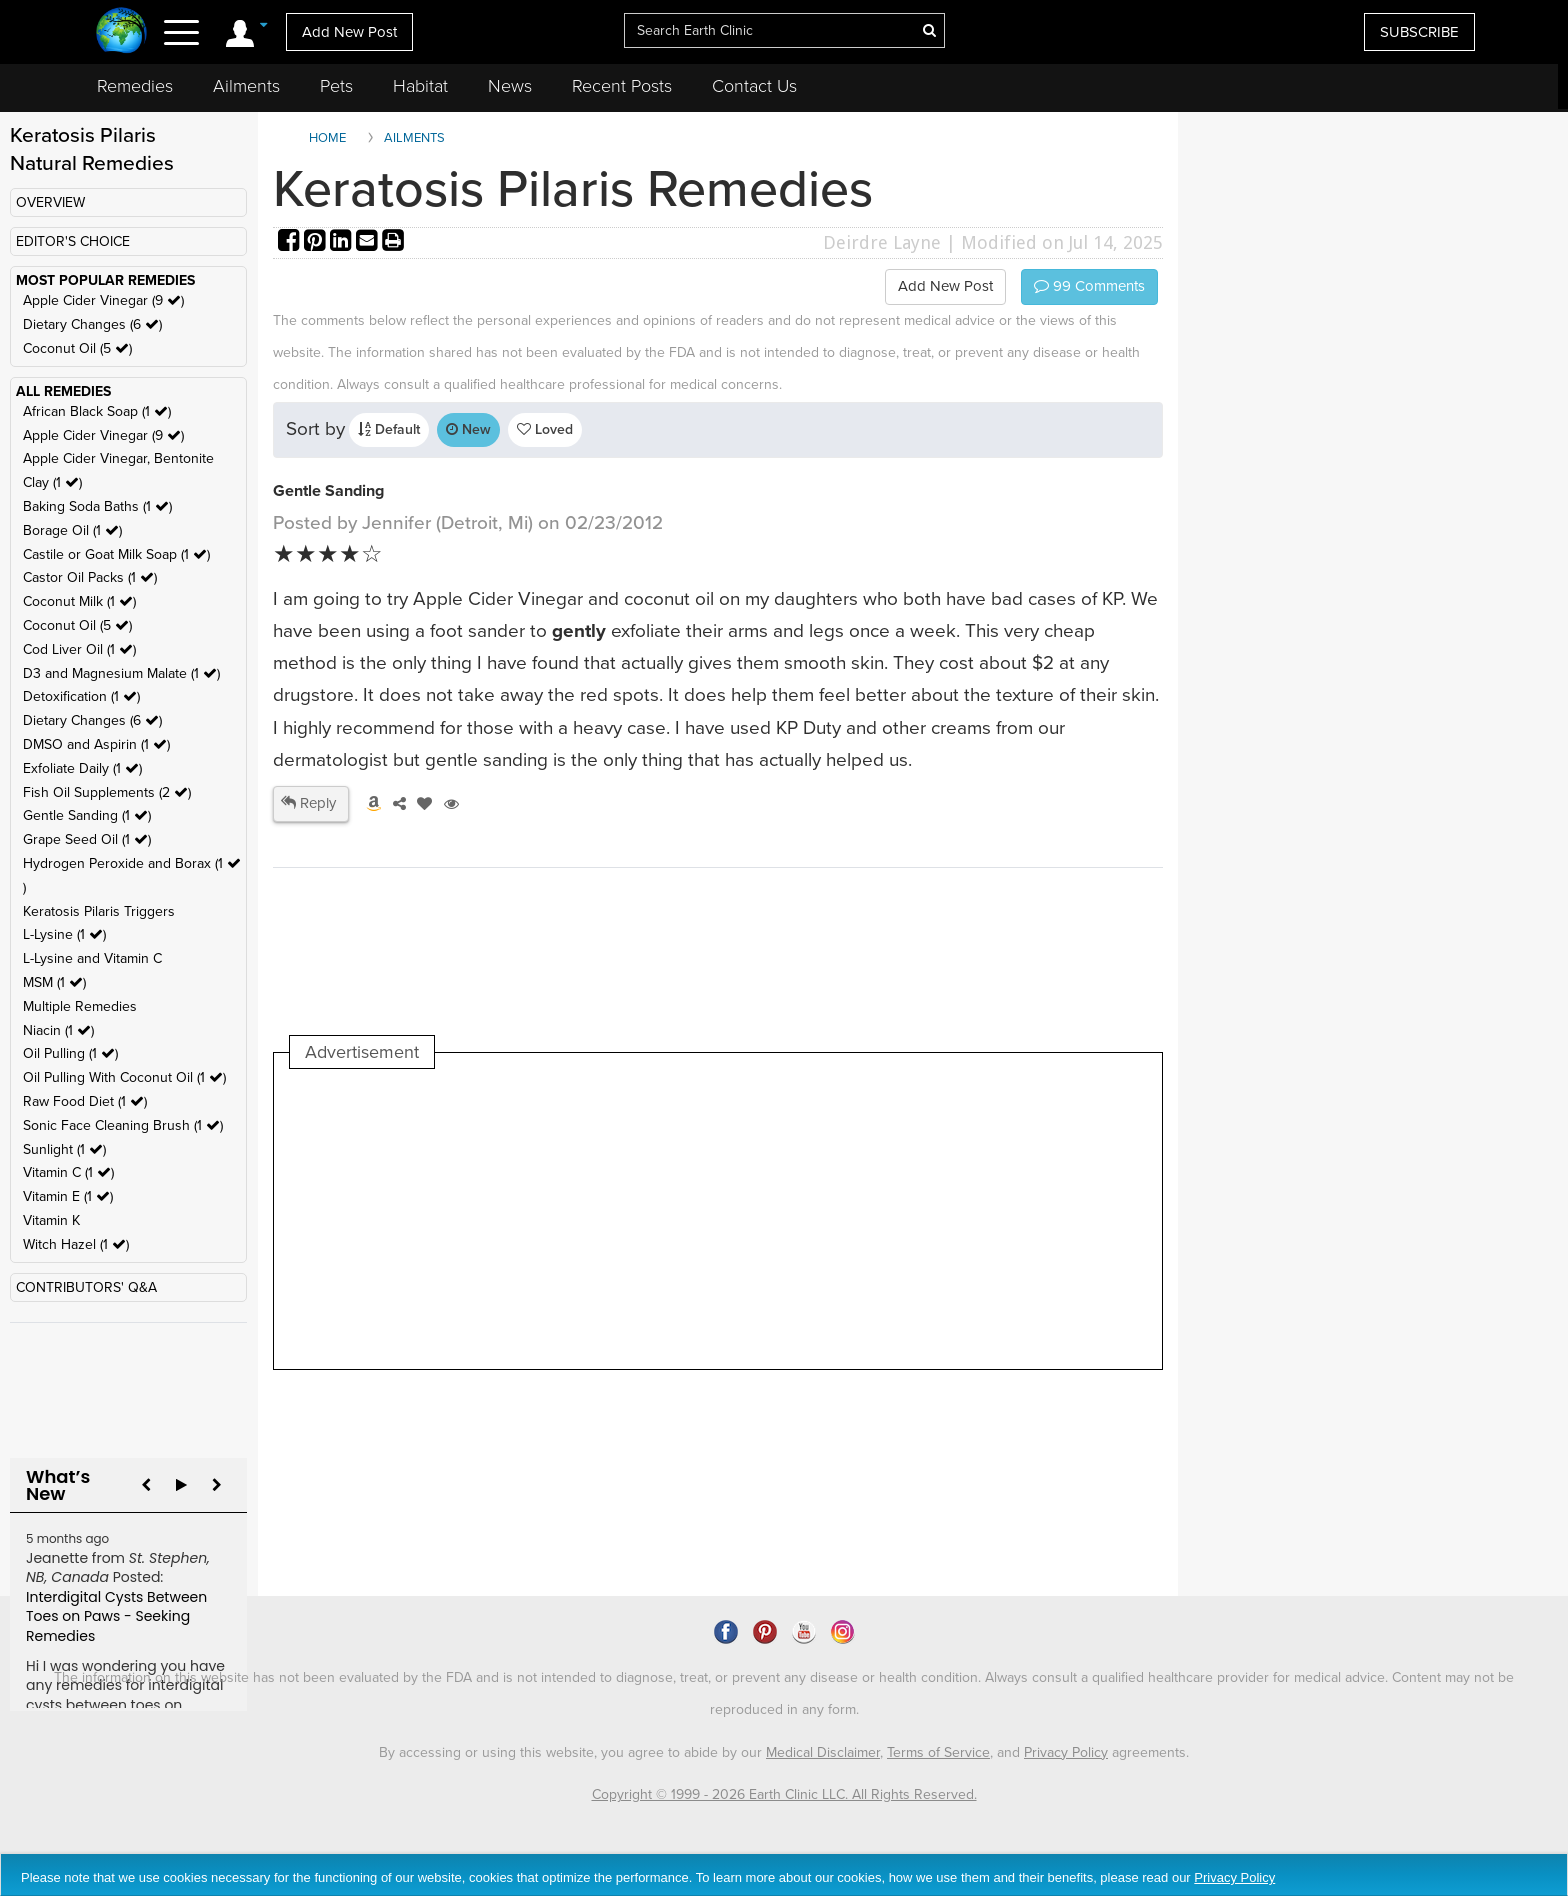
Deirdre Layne (882, 242)
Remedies (135, 86)
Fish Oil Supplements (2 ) (107, 792)
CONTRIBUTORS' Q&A (86, 1287)
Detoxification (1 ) (81, 696)
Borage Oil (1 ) (72, 530)
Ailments (246, 86)
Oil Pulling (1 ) (70, 1053)
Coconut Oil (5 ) (77, 348)
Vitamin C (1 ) (68, 1172)
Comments (1089, 286)
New (468, 429)
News (510, 86)
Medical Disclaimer (823, 1752)
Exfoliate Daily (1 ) (82, 768)
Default (389, 429)
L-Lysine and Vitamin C (92, 958)
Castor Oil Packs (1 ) (90, 577)
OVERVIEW (50, 202)
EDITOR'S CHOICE (73, 241)
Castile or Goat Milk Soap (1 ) (116, 554)
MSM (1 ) (54, 982)
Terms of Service (938, 1752)
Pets (336, 86)
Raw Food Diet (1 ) (85, 1101)
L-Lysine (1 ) (64, 934)
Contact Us (754, 86)
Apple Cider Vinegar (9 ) (103, 300)
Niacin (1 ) (58, 1030)
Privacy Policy (1066, 1752)
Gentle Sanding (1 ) (87, 815)
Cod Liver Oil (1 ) (79, 649)
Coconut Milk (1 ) (79, 601)
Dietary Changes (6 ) (92, 324)
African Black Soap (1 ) (97, 411)
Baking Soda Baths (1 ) (97, 506)
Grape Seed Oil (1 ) (87, 839)
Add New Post (349, 32)
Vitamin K (51, 1220)
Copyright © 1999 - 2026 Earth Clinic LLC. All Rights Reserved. (784, 1794)
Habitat (420, 86)
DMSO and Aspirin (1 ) (96, 744)
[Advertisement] (654, 1219)
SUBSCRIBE (1419, 32)
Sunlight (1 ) (64, 1149)
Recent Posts (622, 86)
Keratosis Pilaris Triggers (99, 911)
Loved (545, 429)
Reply (308, 803)
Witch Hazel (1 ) (76, 1244)
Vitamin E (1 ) (68, 1196)
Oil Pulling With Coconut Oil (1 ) (124, 1077)
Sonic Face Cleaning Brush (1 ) (123, 1125)
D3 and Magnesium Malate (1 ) (121, 673)
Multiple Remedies (80, 1006)
